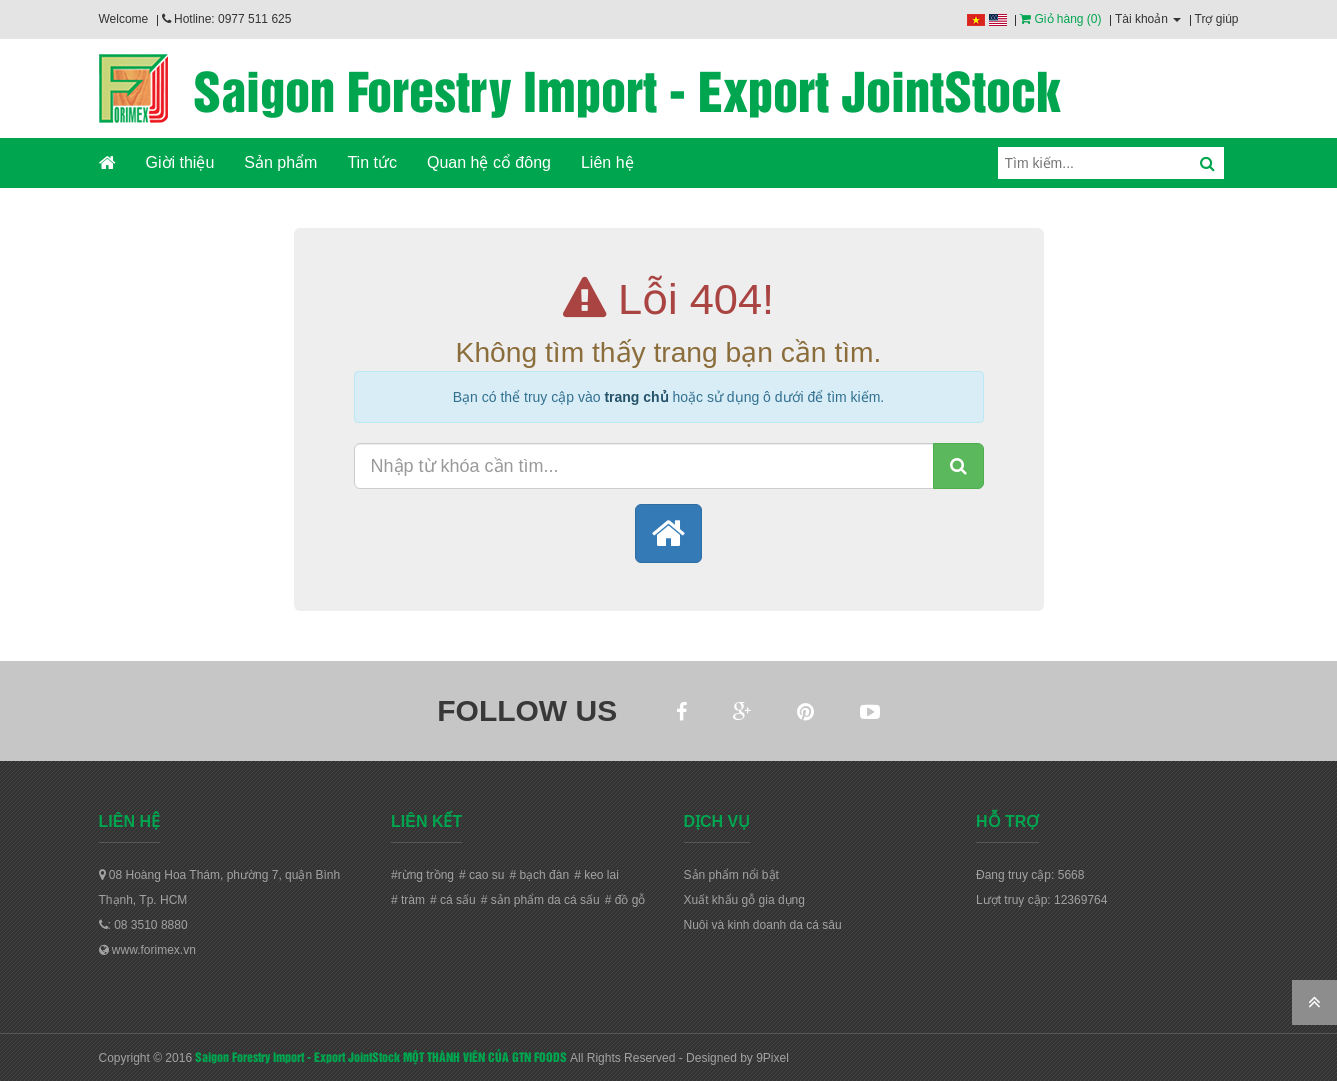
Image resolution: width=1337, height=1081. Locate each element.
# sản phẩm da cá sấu (540, 900)
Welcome (124, 19)
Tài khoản (1148, 19)
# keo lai (596, 875)
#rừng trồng (422, 875)
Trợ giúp (1217, 19)
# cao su (481, 875)
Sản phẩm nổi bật (731, 875)
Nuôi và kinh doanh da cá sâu (763, 925)
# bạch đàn (539, 875)
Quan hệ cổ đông (489, 162)
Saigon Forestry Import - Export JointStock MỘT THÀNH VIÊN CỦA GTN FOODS (381, 1056)
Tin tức (372, 162)
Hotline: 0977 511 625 (227, 19)
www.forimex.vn (147, 950)
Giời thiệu (180, 162)
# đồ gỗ (625, 900)
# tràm (408, 900)
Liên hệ (607, 162)
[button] (668, 533)
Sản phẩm (280, 162)
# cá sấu (453, 900)
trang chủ (636, 397)
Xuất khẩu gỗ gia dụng (744, 900)
